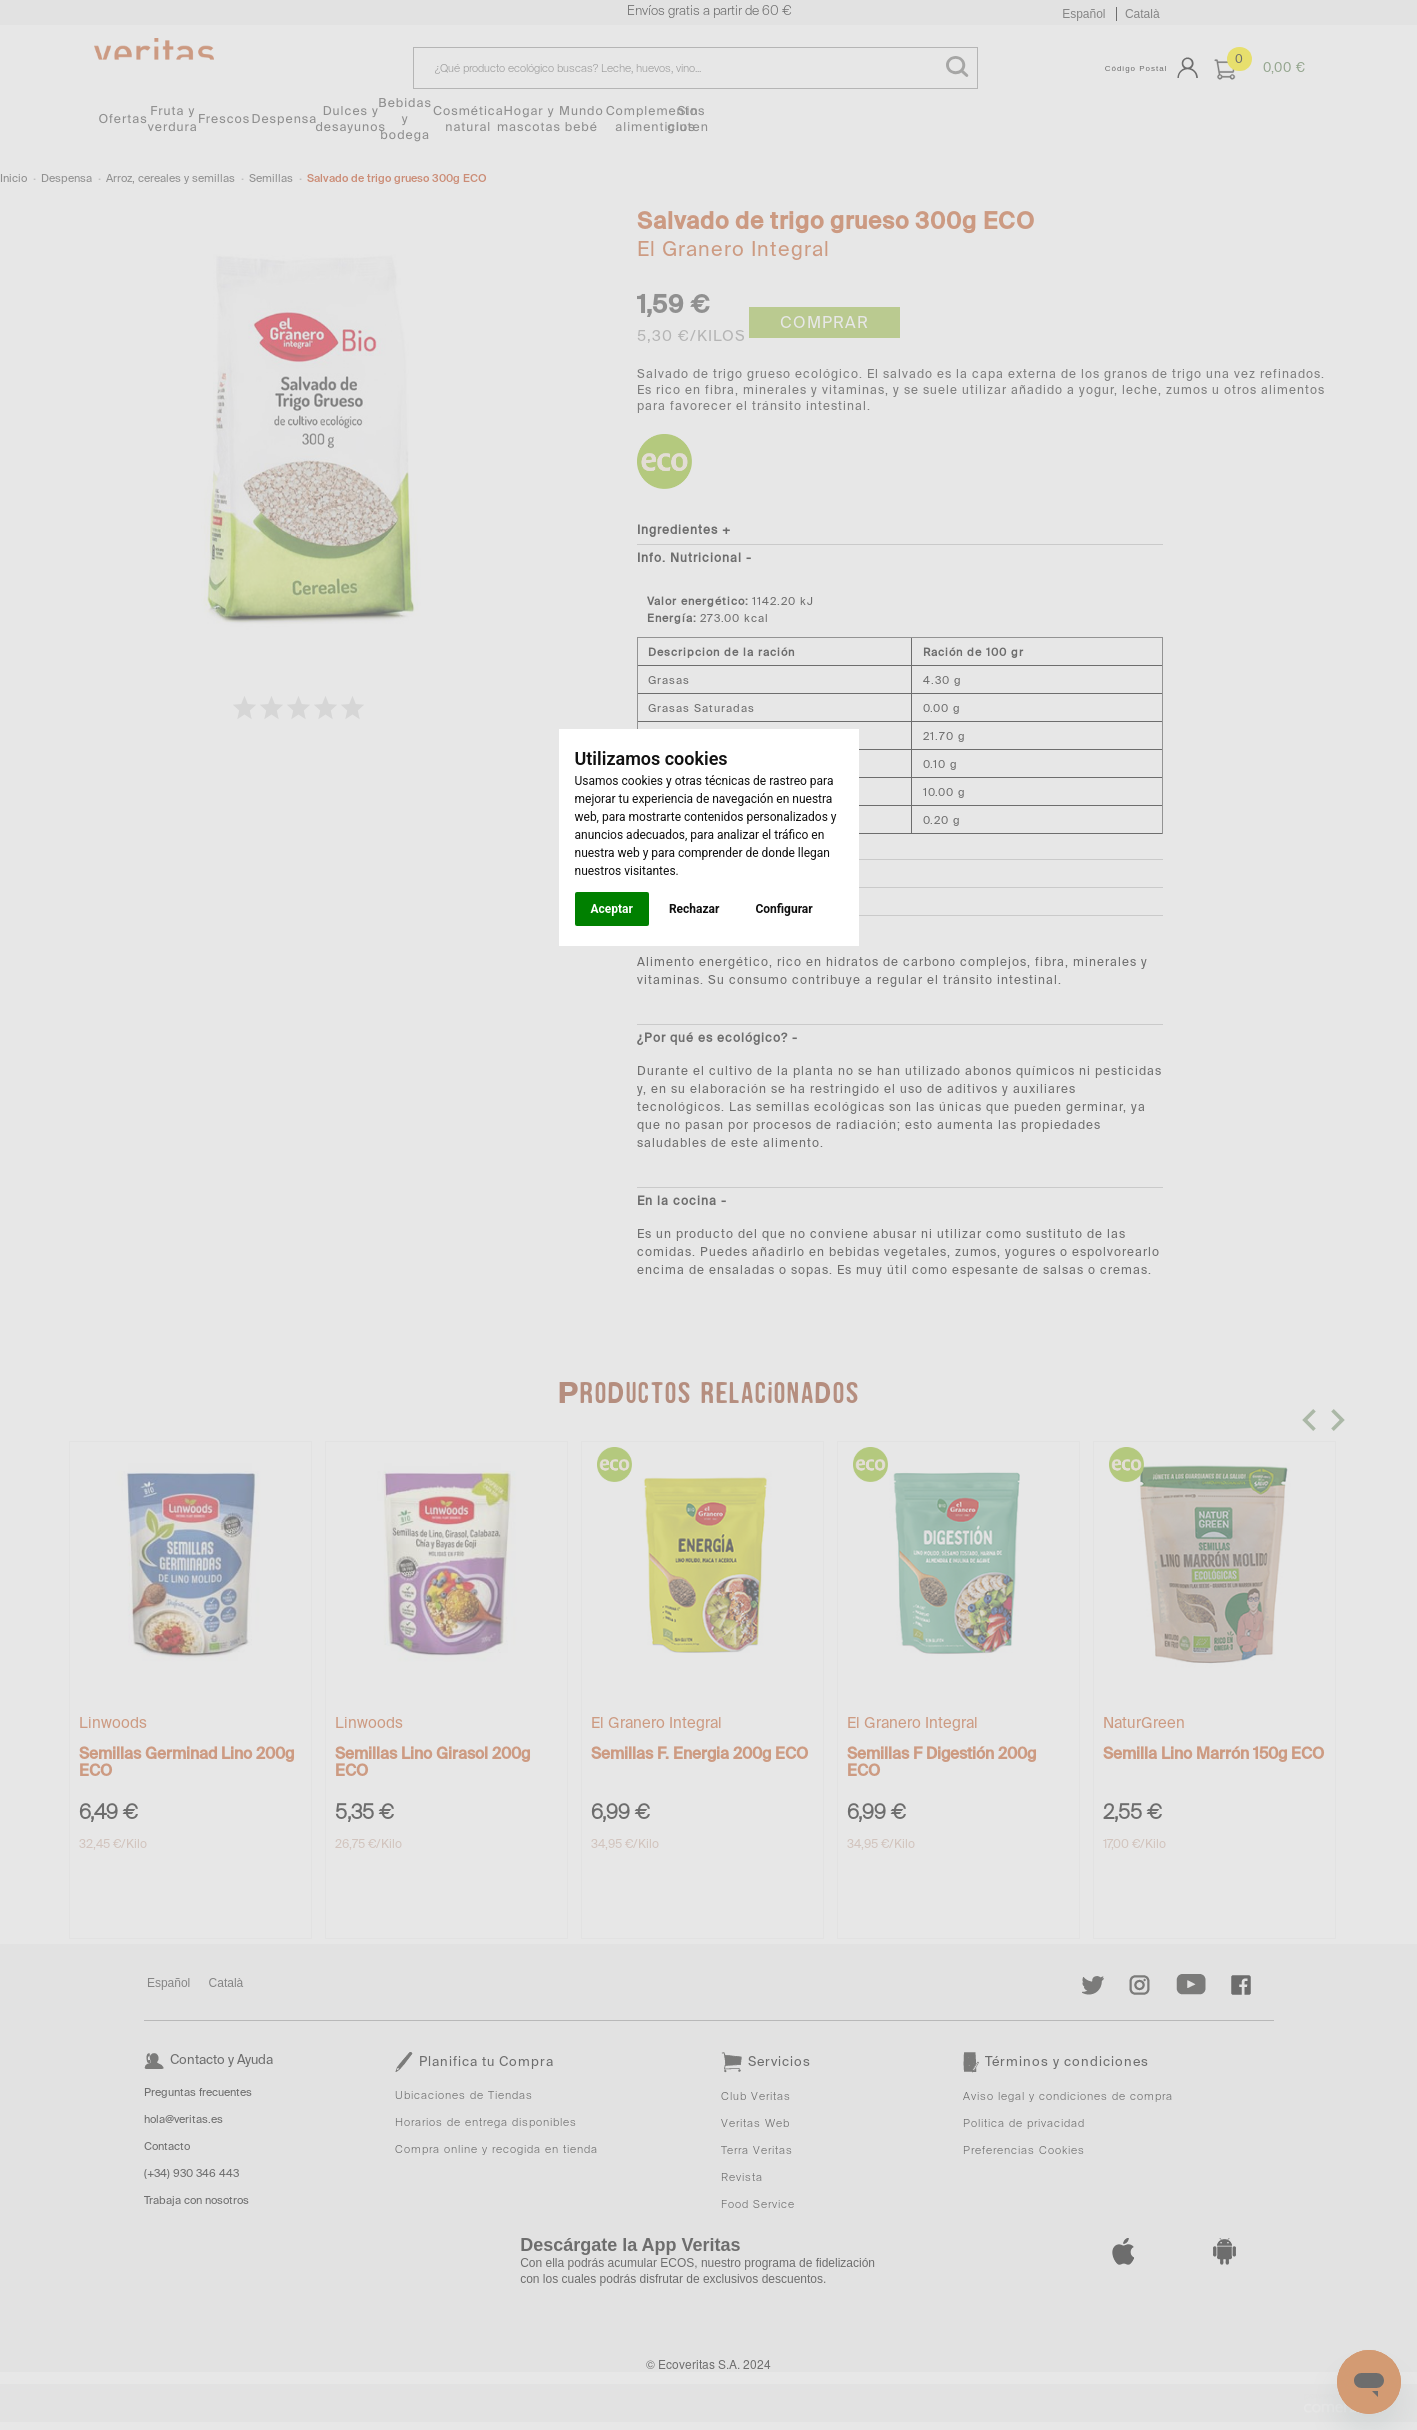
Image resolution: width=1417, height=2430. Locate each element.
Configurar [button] (783, 909)
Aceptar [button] (612, 909)
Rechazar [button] (694, 909)
